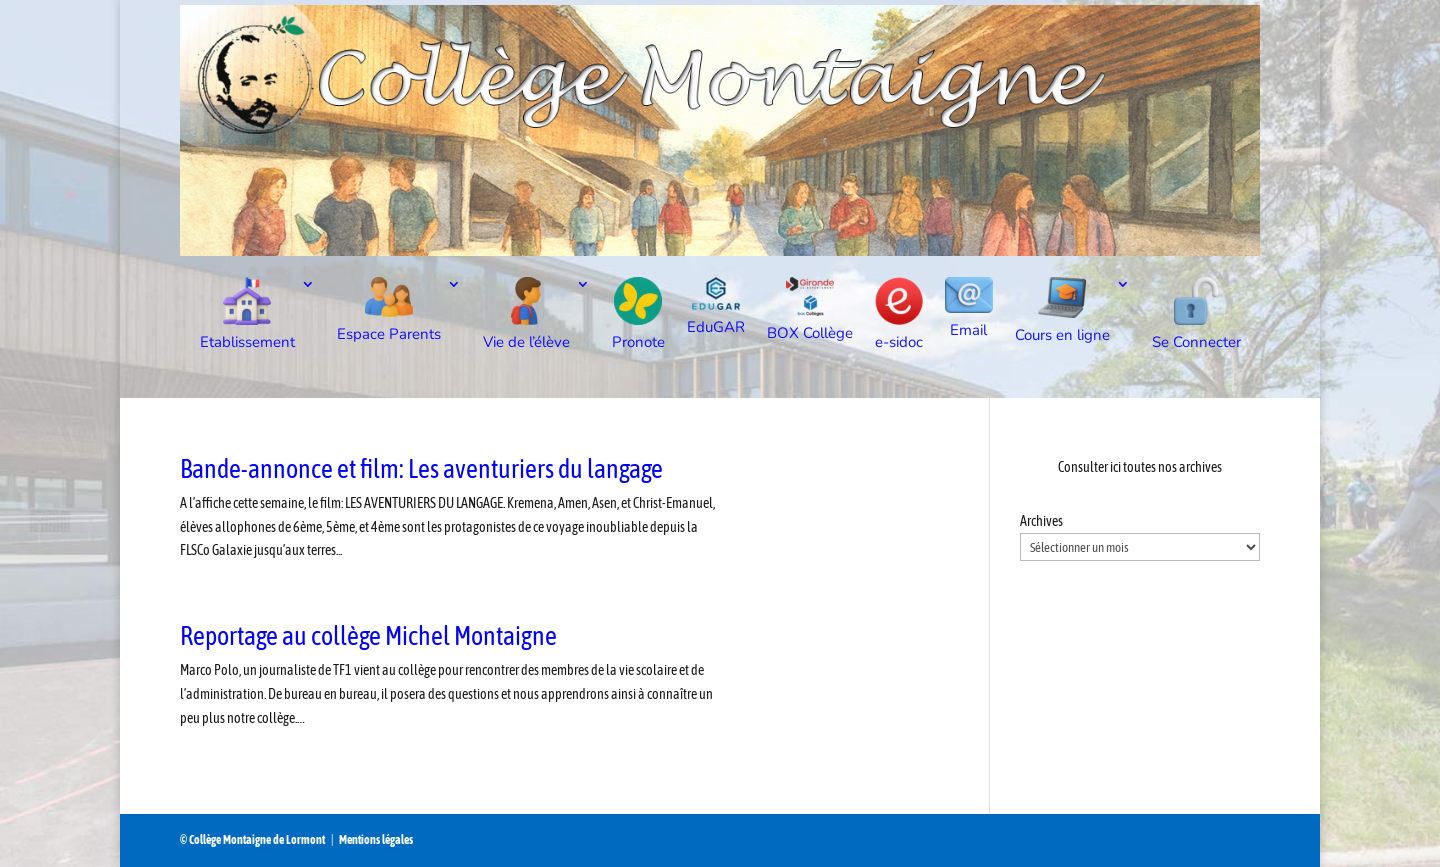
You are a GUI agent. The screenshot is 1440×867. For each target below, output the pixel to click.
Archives (1041, 521)
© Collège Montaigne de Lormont (252, 840)
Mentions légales (376, 840)
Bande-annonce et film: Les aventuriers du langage (421, 469)
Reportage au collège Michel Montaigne (368, 636)
